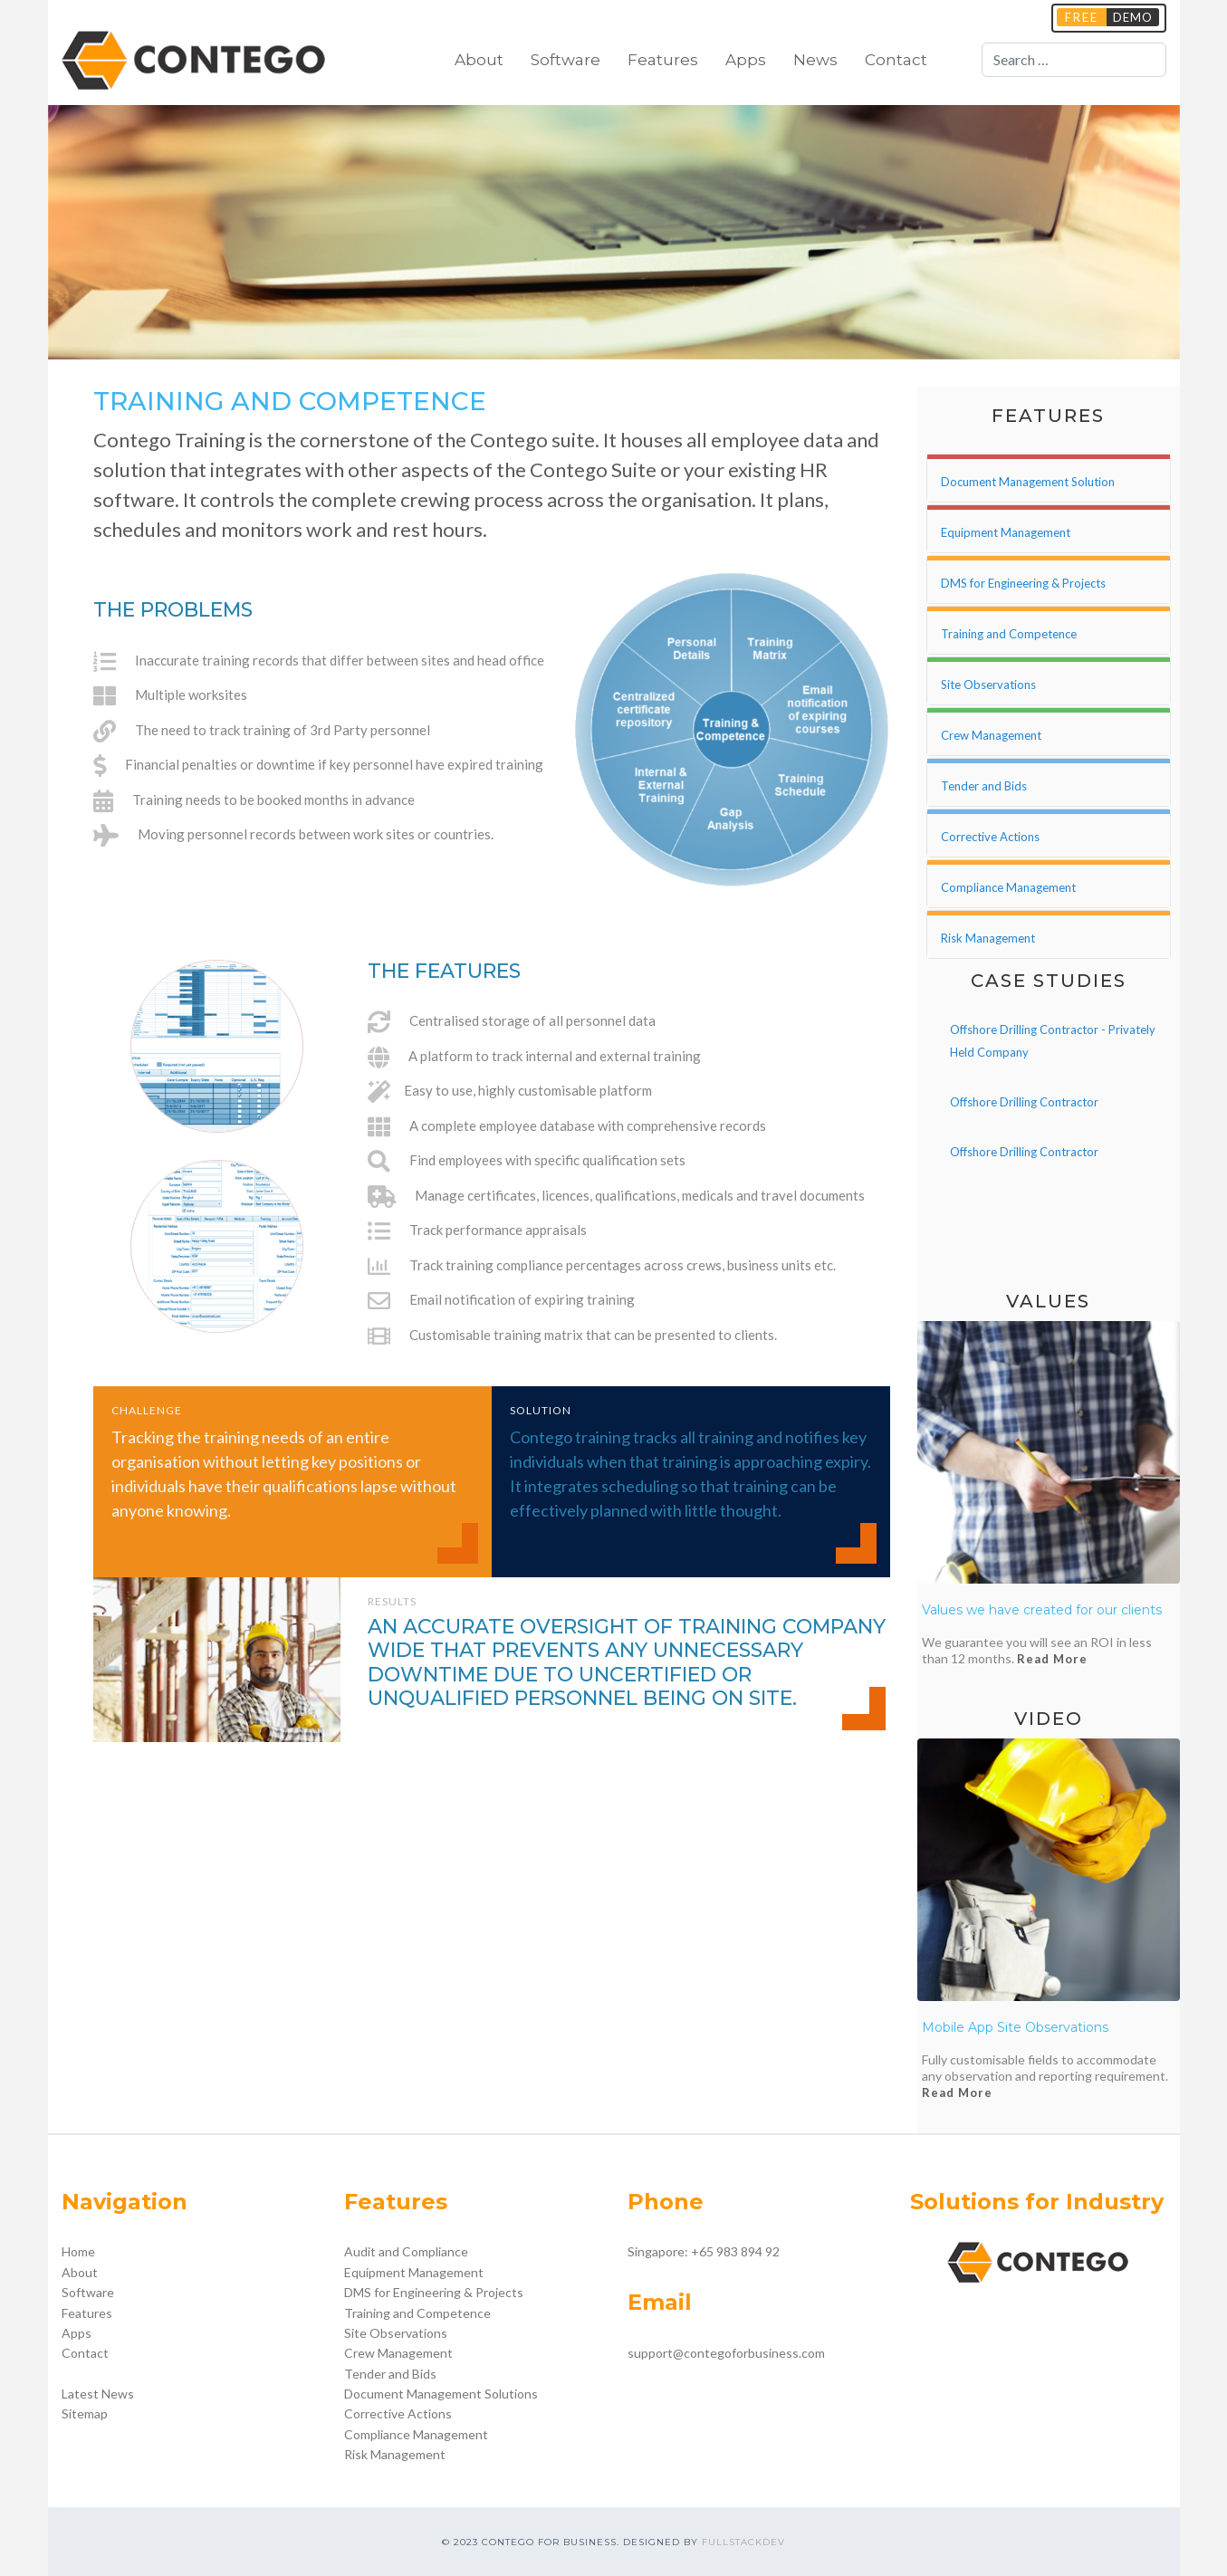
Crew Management (398, 2353)
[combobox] (1074, 60)
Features (663, 60)
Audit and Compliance (406, 2251)
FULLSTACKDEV (743, 2542)
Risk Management (395, 2454)
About (479, 60)
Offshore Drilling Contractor (1024, 1102)
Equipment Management (414, 2272)
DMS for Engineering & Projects (433, 2292)
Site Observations (395, 2333)
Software (565, 60)
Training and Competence (417, 2313)
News (815, 60)
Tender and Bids (390, 2373)
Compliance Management (416, 2434)
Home (78, 2251)
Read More (1052, 1659)
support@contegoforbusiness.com (726, 2353)
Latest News (98, 2393)
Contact (896, 60)
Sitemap (85, 2413)
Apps (745, 60)
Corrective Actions (398, 2413)
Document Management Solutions (441, 2393)
